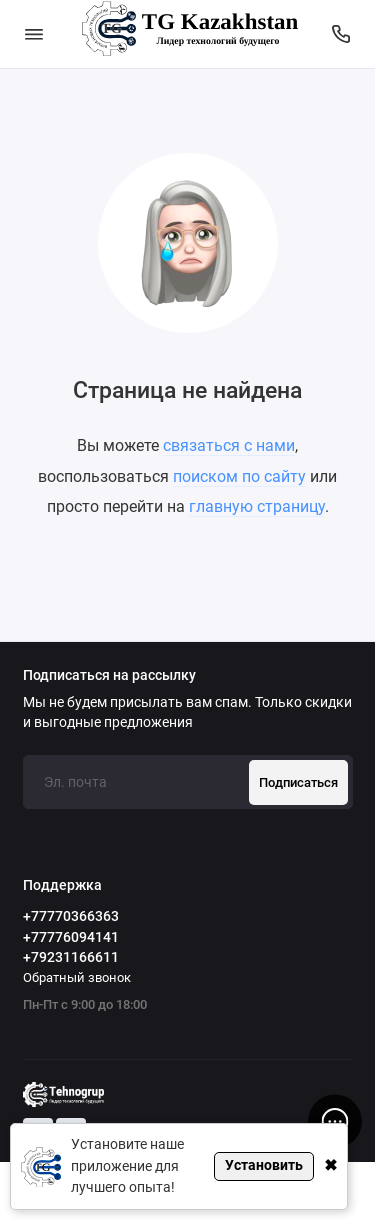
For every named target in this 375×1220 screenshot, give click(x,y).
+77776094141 (71, 937)
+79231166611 (71, 957)
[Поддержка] (342, 34)
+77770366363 (71, 916)
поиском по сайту (239, 476)
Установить (264, 1165)
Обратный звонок (77, 977)
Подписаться (298, 782)
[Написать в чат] (335, 1121)
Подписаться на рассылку (109, 676)
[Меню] (34, 34)
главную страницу (257, 506)
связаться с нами (229, 445)
